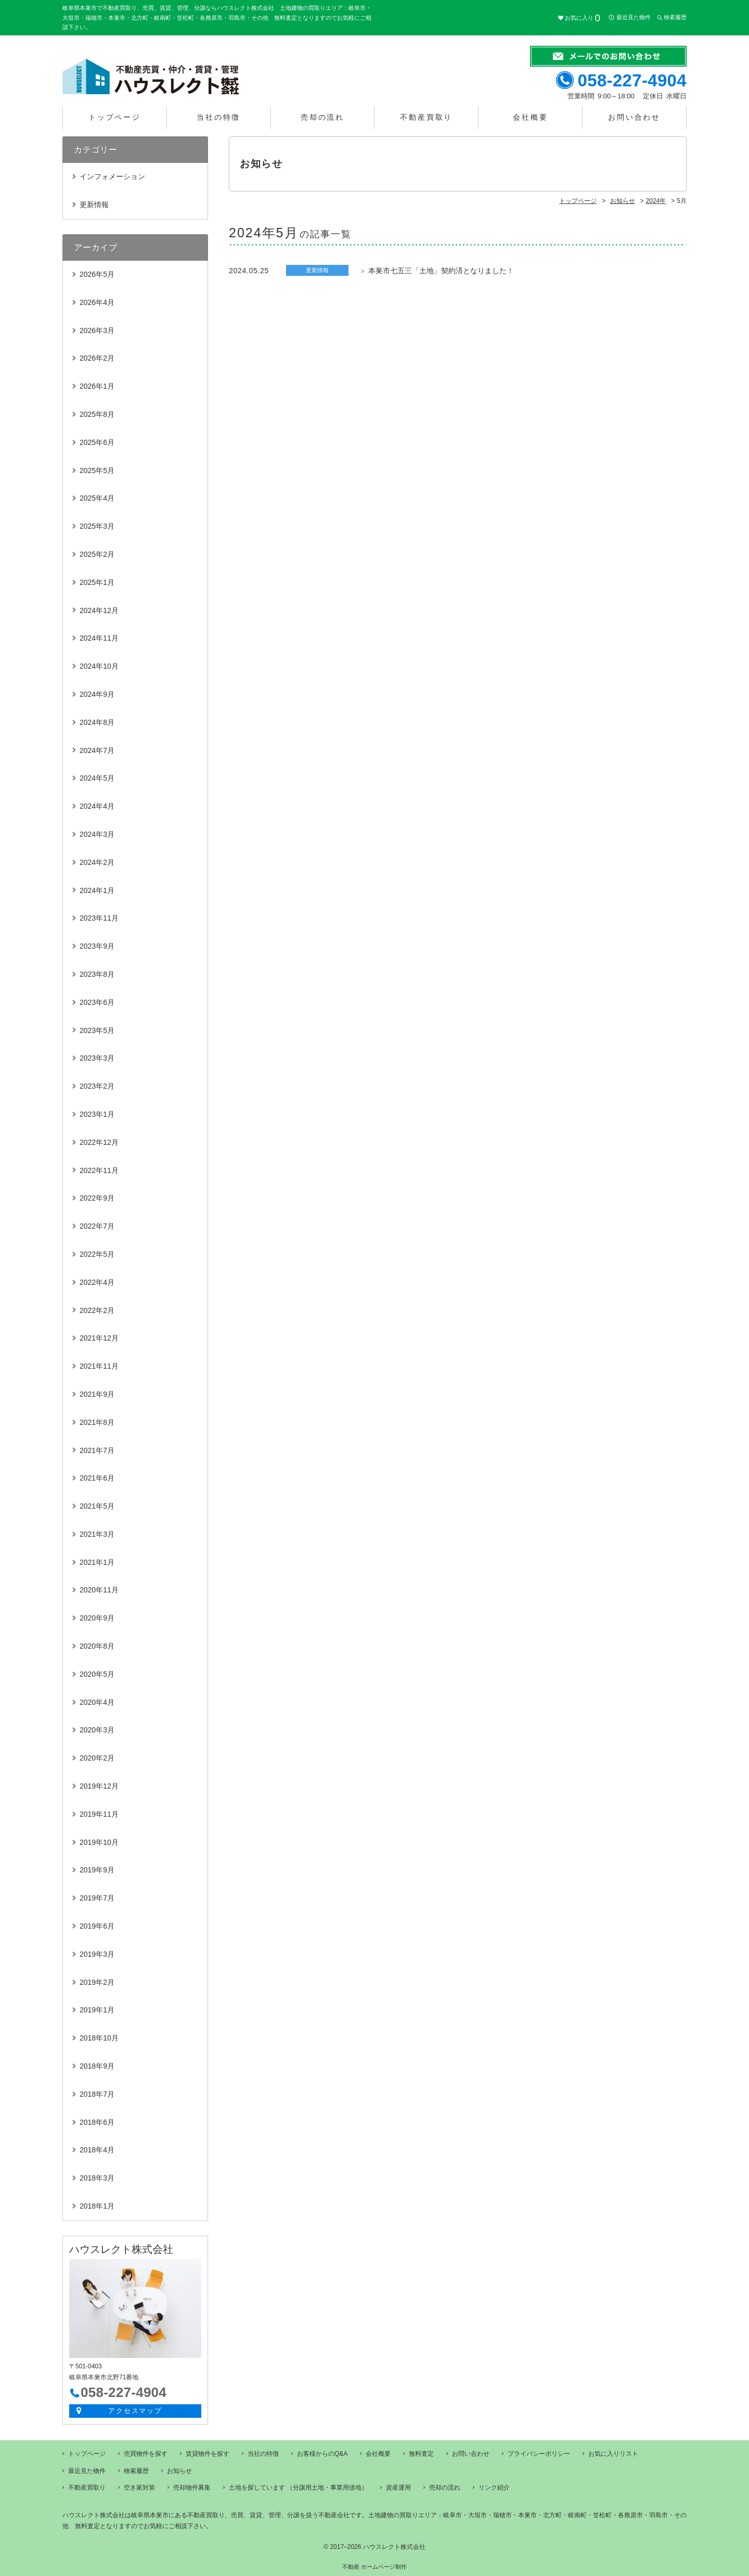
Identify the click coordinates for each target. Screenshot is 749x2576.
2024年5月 (97, 778)
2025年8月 (97, 414)
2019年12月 (99, 1786)
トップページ (114, 117)
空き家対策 (139, 2487)
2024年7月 (97, 750)
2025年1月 (97, 582)
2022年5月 (97, 1254)
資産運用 (398, 2487)
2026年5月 (97, 274)
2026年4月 (97, 302)
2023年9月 (97, 946)
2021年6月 (97, 1478)
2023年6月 (97, 1002)
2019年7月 (97, 1898)
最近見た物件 (633, 17)
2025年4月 (97, 498)
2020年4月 (97, 1702)
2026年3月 (97, 330)
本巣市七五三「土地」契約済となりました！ (441, 270)
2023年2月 (97, 1086)
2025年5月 (97, 470)
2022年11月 (99, 1170)
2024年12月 (99, 610)
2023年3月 (97, 1058)
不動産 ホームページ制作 (374, 2567)
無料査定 (421, 2453)
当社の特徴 (218, 117)
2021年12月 (99, 1338)
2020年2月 (97, 1758)
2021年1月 (97, 1562)
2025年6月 (97, 442)
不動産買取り (426, 117)
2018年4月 (97, 2150)
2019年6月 (97, 1926)
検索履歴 (675, 17)
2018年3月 (97, 2178)
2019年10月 (99, 1842)
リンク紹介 (494, 2487)
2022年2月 (97, 1310)
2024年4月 (97, 806)
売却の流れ (322, 117)
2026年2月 (97, 358)
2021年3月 (97, 1534)
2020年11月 (99, 1590)
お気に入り (582, 18)
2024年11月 (99, 638)
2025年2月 (97, 554)
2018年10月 (99, 2038)
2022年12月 (99, 1142)
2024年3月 (97, 834)
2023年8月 (97, 974)
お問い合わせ (634, 117)
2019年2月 (97, 1982)
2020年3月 (97, 1730)
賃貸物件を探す (207, 2453)
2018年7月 (97, 2094)
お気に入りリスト (613, 2453)
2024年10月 (99, 666)
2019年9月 (97, 1870)
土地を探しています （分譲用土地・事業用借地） (298, 2487)
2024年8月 (97, 722)
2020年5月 (97, 1674)
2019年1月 (97, 2010)
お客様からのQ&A (322, 2453)
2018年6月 (97, 2122)
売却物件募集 (192, 2487)
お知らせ (179, 2471)
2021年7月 (97, 1450)
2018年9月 (97, 2066)
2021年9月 (97, 1394)
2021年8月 (97, 1422)
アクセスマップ (135, 2411)
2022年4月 (97, 1282)
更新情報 (94, 204)
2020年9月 (97, 1618)
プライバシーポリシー (539, 2453)
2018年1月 (97, 2206)
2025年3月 (97, 526)
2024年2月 (97, 862)
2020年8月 (97, 1646)
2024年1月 (97, 890)
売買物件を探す (145, 2453)
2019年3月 (97, 1954)
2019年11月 (99, 1814)
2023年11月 (99, 918)
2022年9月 (97, 1198)
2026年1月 (97, 386)
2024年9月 (97, 694)
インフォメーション (112, 176)
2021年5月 (97, 1506)
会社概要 (530, 117)
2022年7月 (97, 1226)
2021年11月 (99, 1366)
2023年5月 (97, 1030)
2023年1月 (97, 1114)
